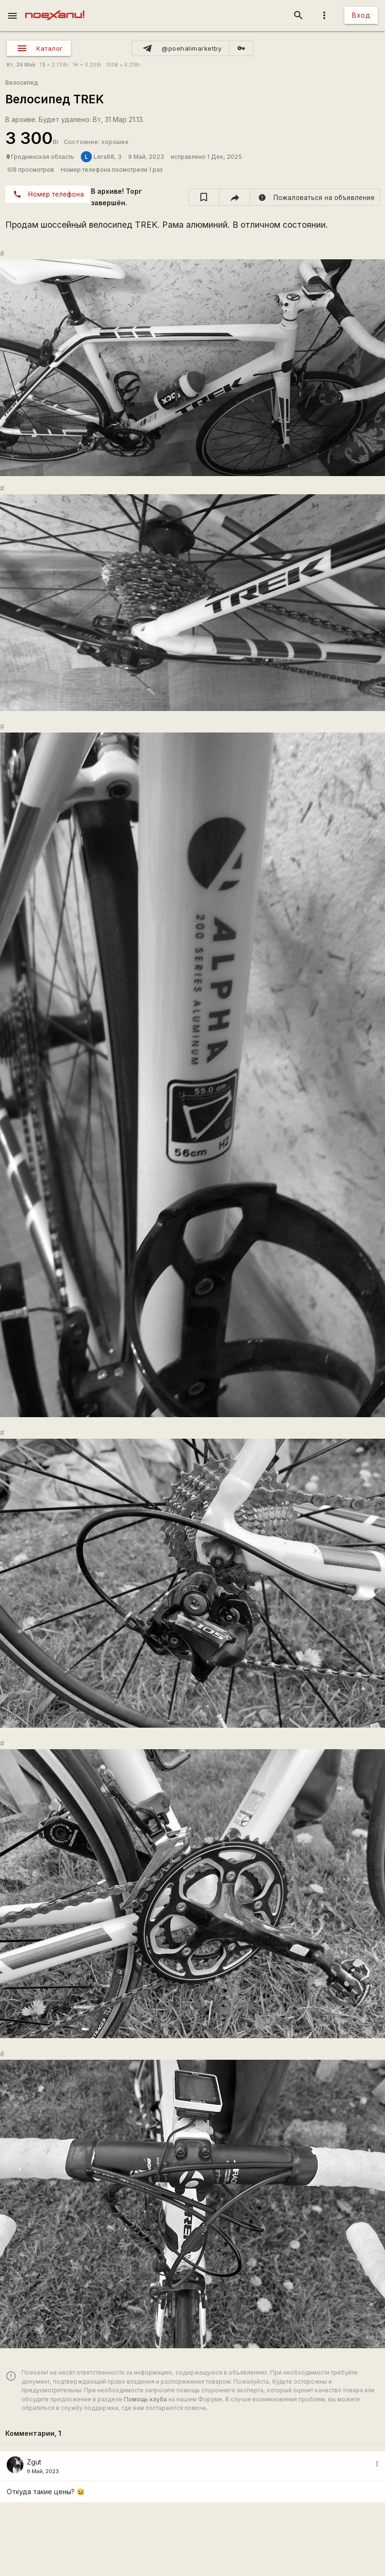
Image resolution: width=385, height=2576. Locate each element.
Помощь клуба (145, 2399)
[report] (315, 197)
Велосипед (21, 82)
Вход (361, 15)
